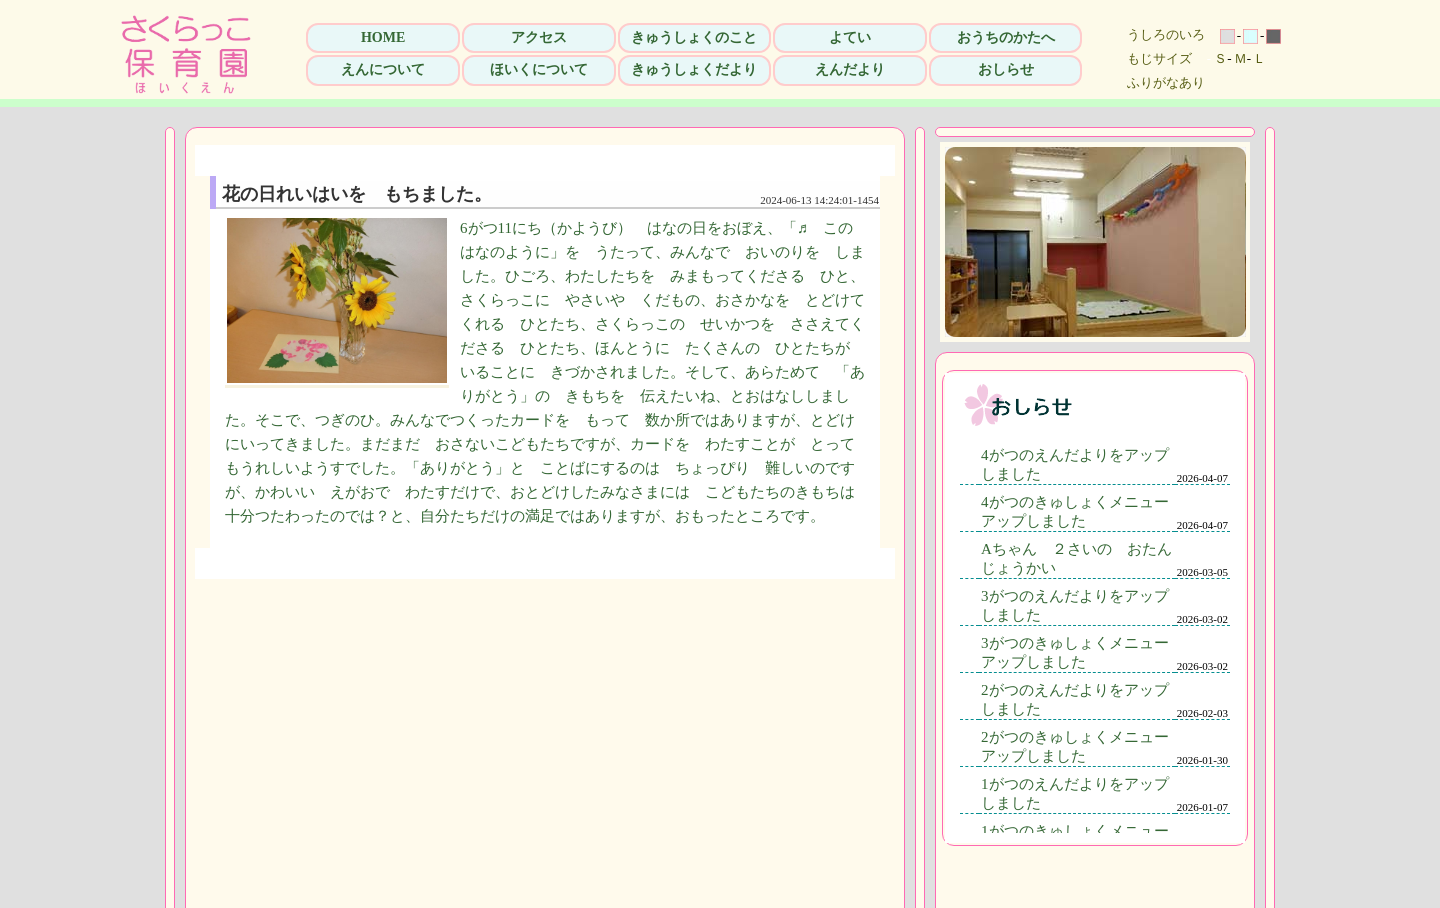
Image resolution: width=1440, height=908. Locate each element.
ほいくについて (539, 69)
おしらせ (1006, 69)
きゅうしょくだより (694, 69)
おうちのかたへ (1006, 37)
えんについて (383, 69)
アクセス (539, 37)
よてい (850, 37)
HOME (383, 37)
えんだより (850, 69)
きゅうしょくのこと (694, 37)
